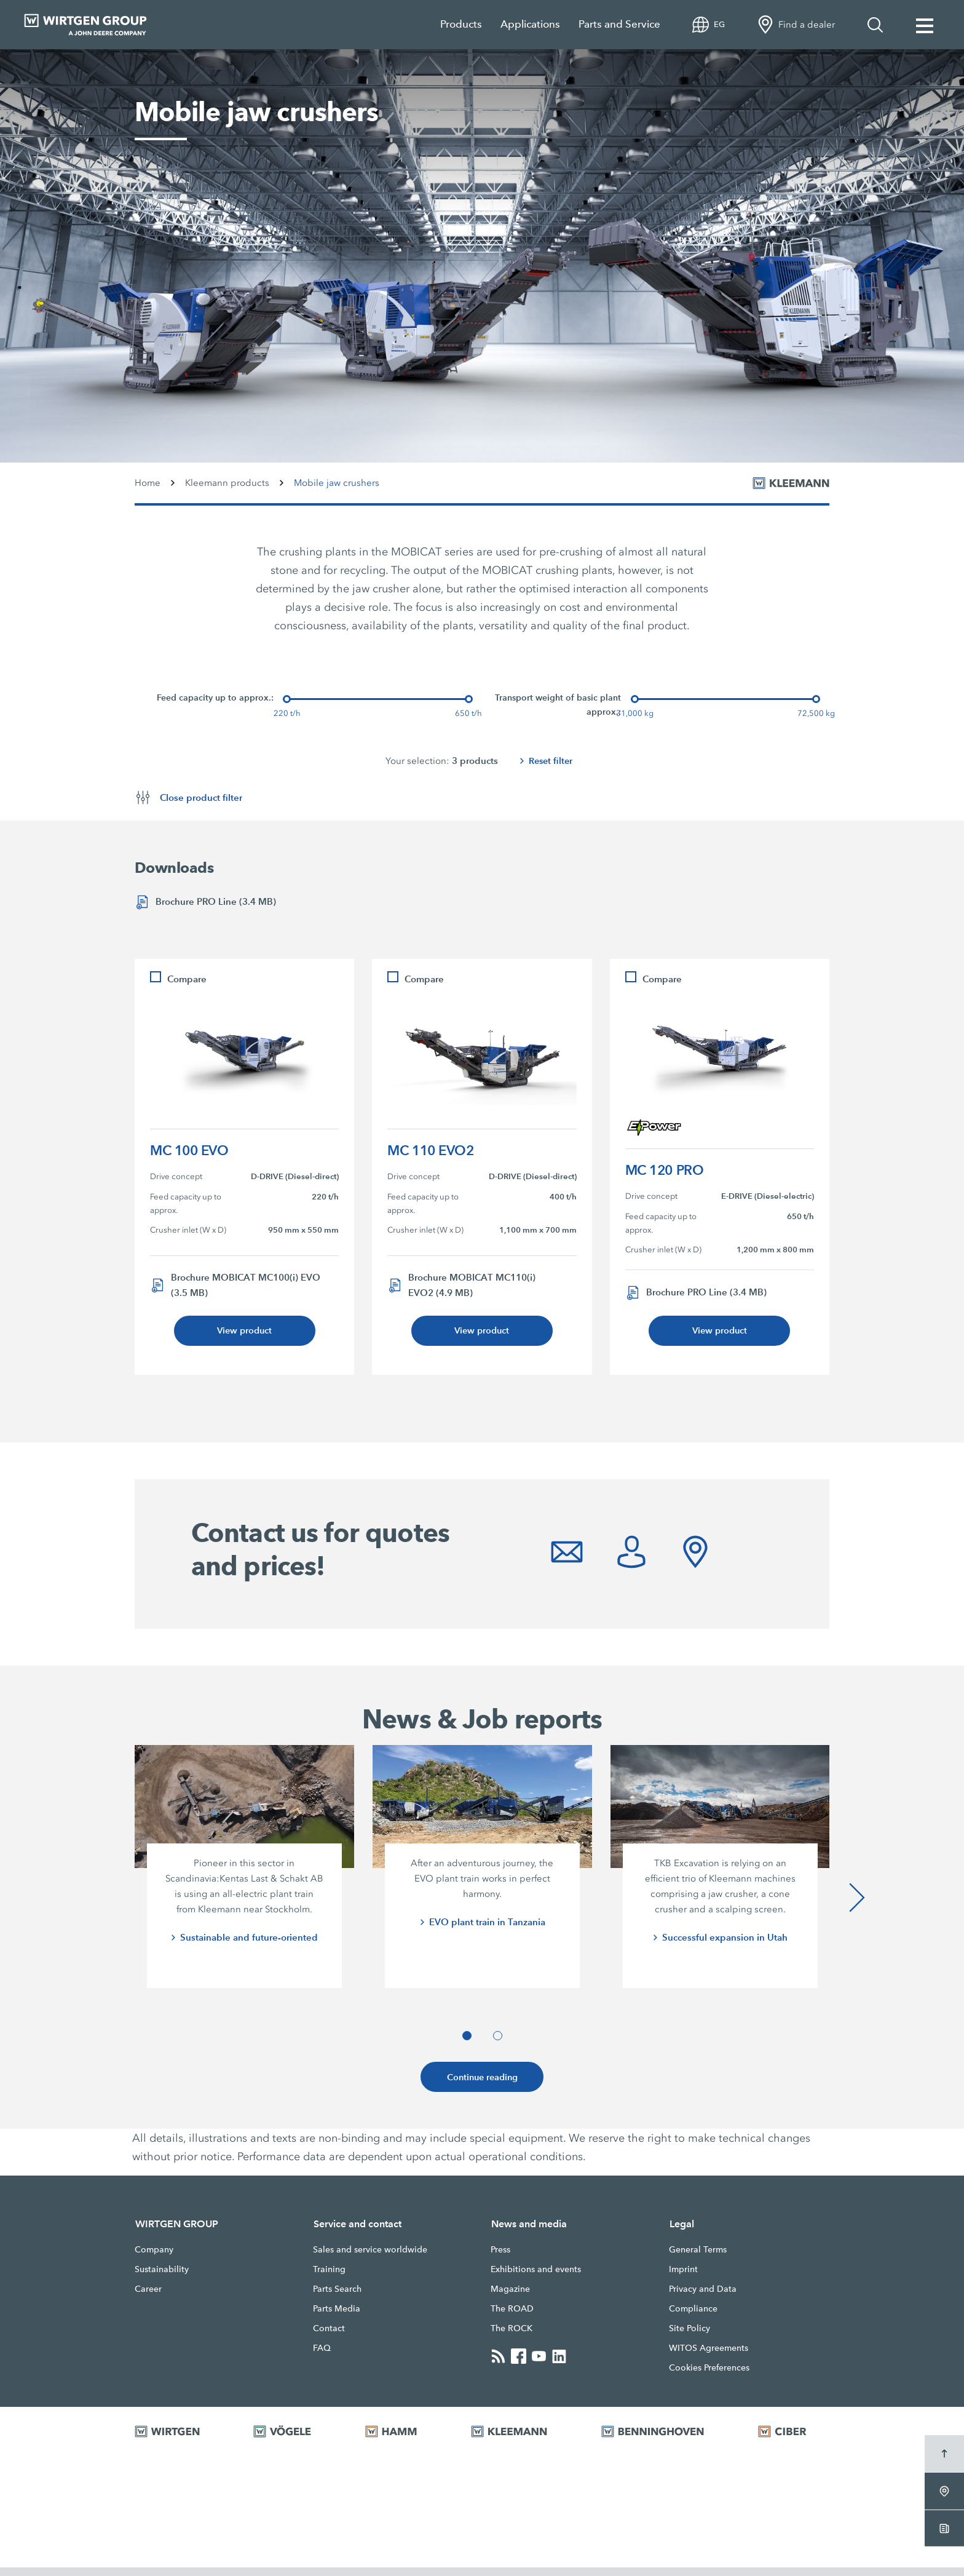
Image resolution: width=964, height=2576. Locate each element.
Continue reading (482, 2084)
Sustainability (162, 2277)
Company (154, 2258)
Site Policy (689, 2336)
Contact (329, 2336)
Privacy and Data (703, 2297)
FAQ (322, 2356)
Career (148, 2297)
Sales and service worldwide (370, 2258)
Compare (187, 979)
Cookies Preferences (709, 2376)
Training (329, 2277)
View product (245, 1332)
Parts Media (336, 2317)
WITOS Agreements (708, 2356)
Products (461, 24)
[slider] (287, 699)
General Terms (698, 2258)
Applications (530, 24)
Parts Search (337, 2297)
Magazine (510, 2297)
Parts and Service (619, 24)
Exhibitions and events (536, 2277)
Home (147, 482)
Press (500, 2258)
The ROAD (512, 2317)
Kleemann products (227, 482)
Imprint (683, 2277)
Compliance (693, 2317)
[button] (467, 2041)
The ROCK (511, 2336)
